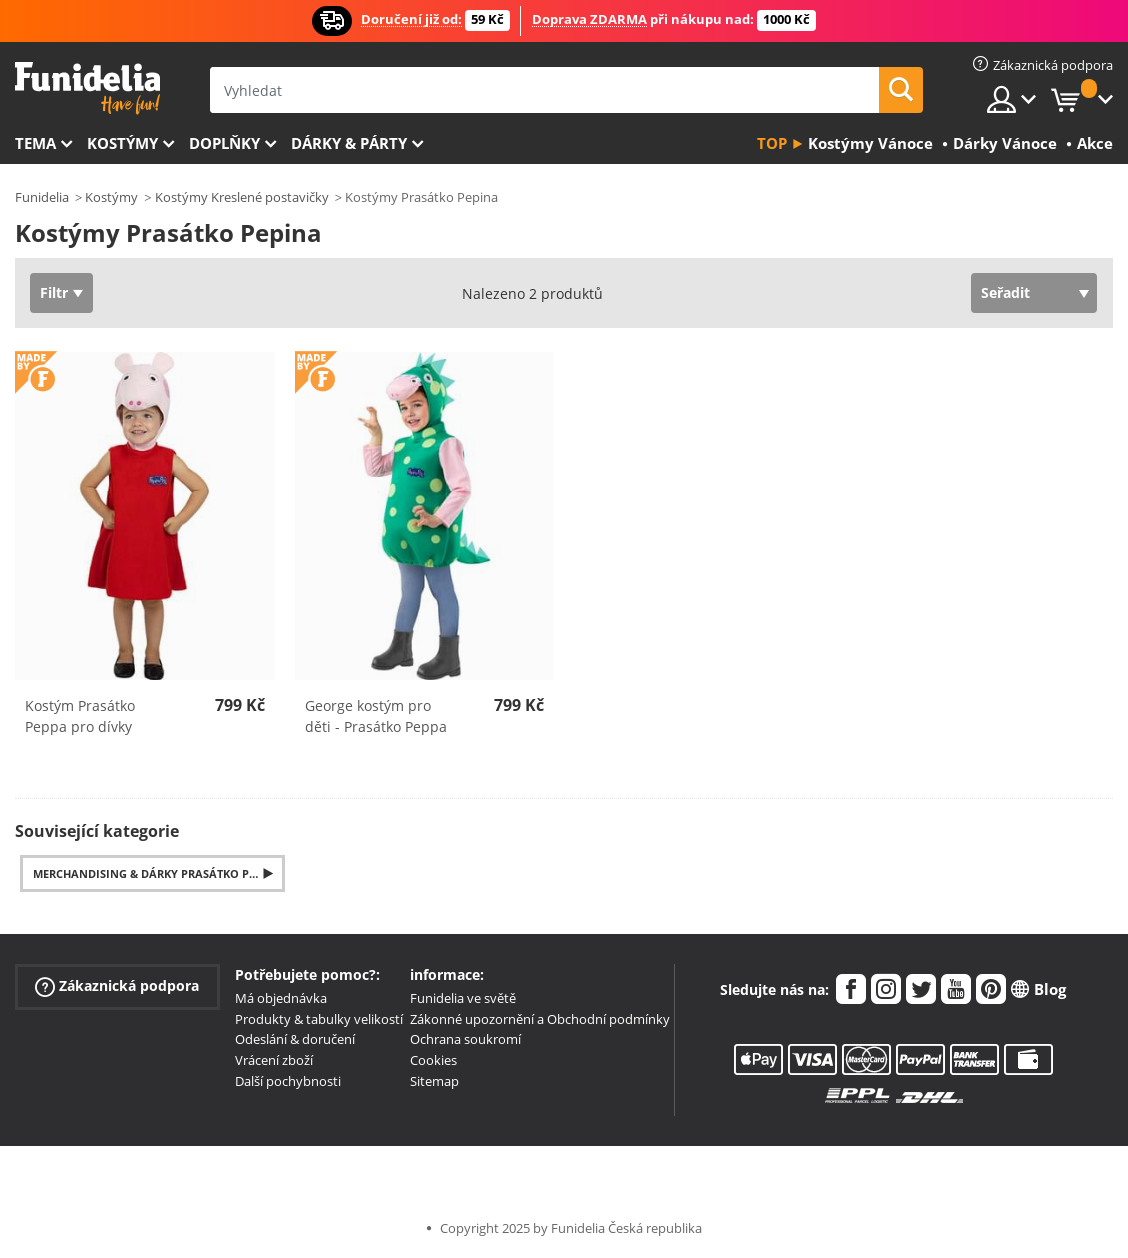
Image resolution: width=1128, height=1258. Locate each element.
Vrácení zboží (274, 1060)
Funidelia (42, 197)
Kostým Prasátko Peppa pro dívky (80, 716)
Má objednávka (281, 998)
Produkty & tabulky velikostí (319, 1019)
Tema (35, 143)
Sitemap (434, 1081)
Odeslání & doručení (295, 1039)
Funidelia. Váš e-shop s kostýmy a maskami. (87, 88)
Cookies (433, 1060)
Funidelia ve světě (463, 998)
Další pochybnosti (288, 1081)
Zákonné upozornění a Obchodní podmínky (540, 1019)
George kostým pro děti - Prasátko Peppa (376, 716)
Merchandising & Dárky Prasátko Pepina (158, 873)
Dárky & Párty (349, 143)
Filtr (54, 292)
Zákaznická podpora (117, 986)
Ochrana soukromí (465, 1039)
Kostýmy (122, 143)
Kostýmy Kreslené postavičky (242, 197)
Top (772, 143)
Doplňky (224, 143)
